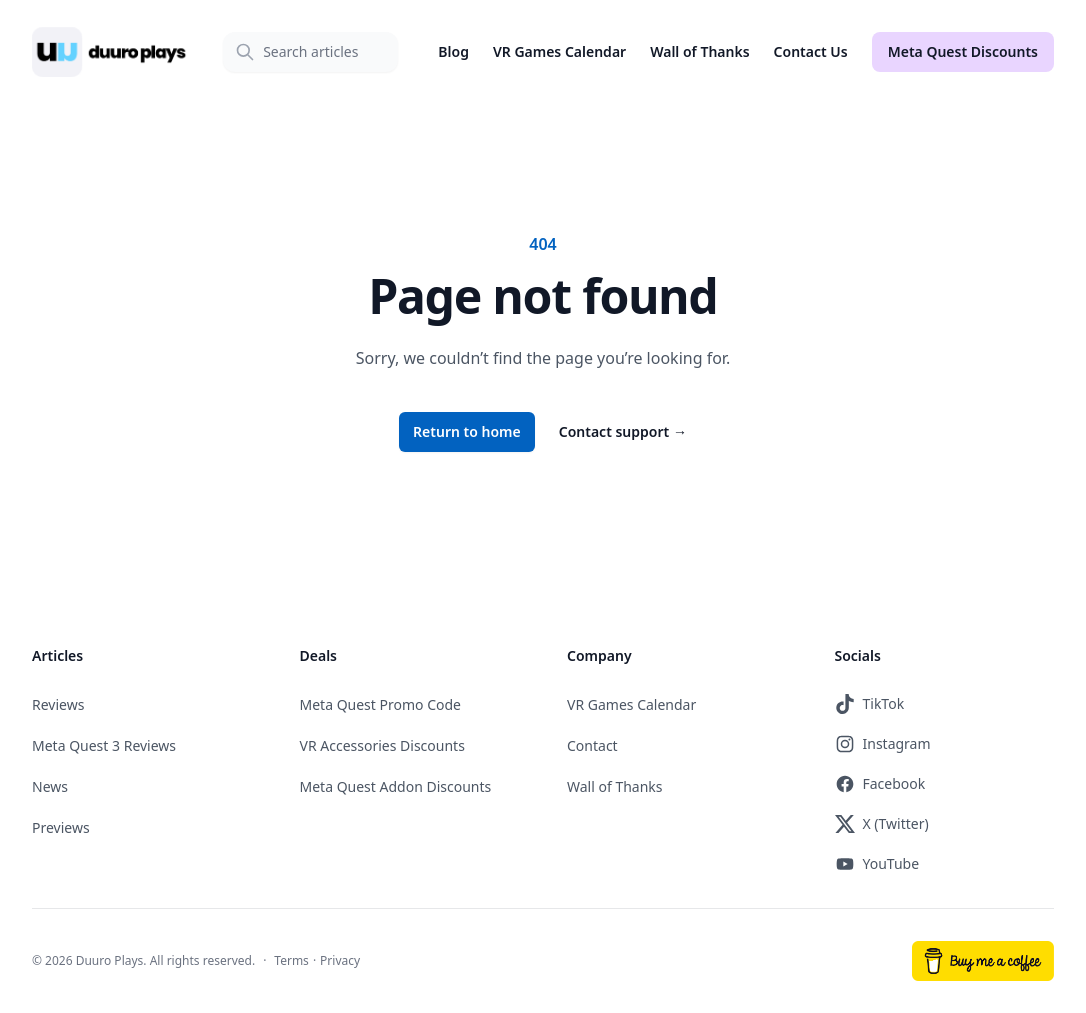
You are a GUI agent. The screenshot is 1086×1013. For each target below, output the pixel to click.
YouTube (877, 864)
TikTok (870, 704)
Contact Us (811, 51)
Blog (453, 51)
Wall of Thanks (699, 51)
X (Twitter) (882, 824)
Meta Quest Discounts (963, 51)
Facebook (880, 784)
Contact (592, 745)
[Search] (310, 52)
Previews (61, 827)
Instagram (883, 744)
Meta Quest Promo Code (381, 704)
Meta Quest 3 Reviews (104, 745)
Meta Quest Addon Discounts (396, 786)
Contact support (623, 431)
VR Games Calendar (559, 51)
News (50, 786)
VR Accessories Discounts (382, 745)
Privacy (340, 960)
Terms (291, 960)
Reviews (58, 704)
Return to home (467, 431)
